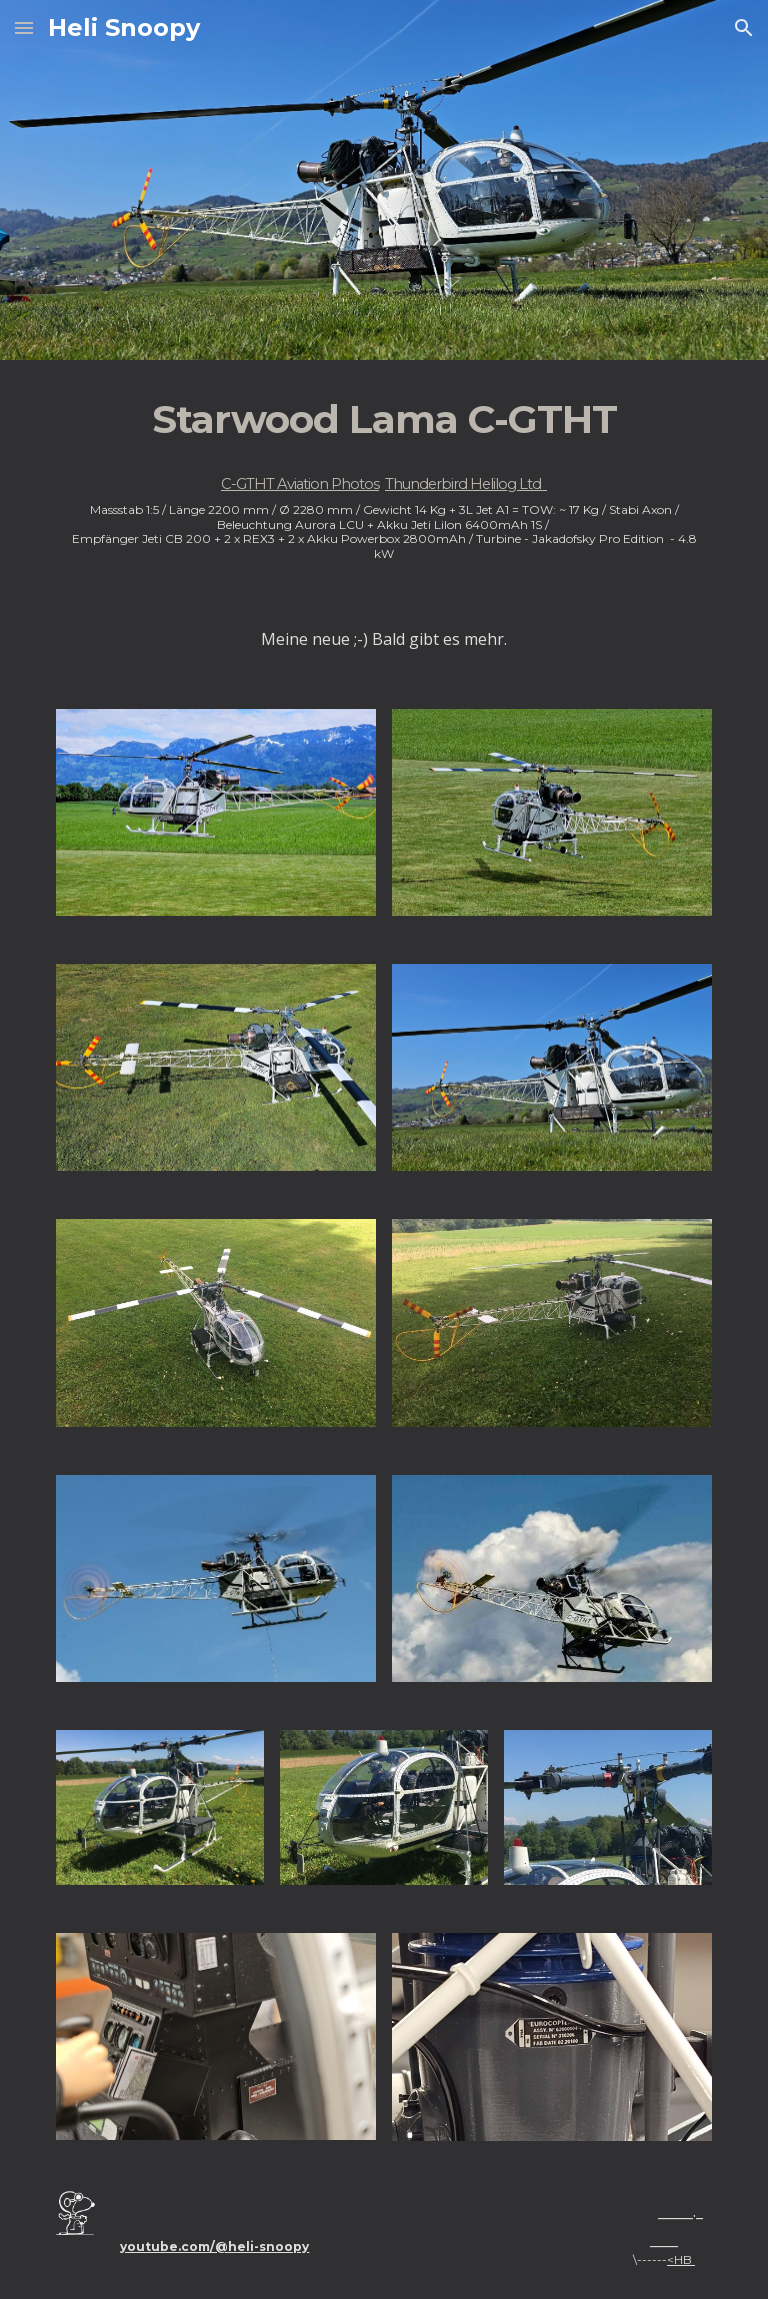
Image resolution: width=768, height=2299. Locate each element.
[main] (383, 476)
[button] (24, 27)
